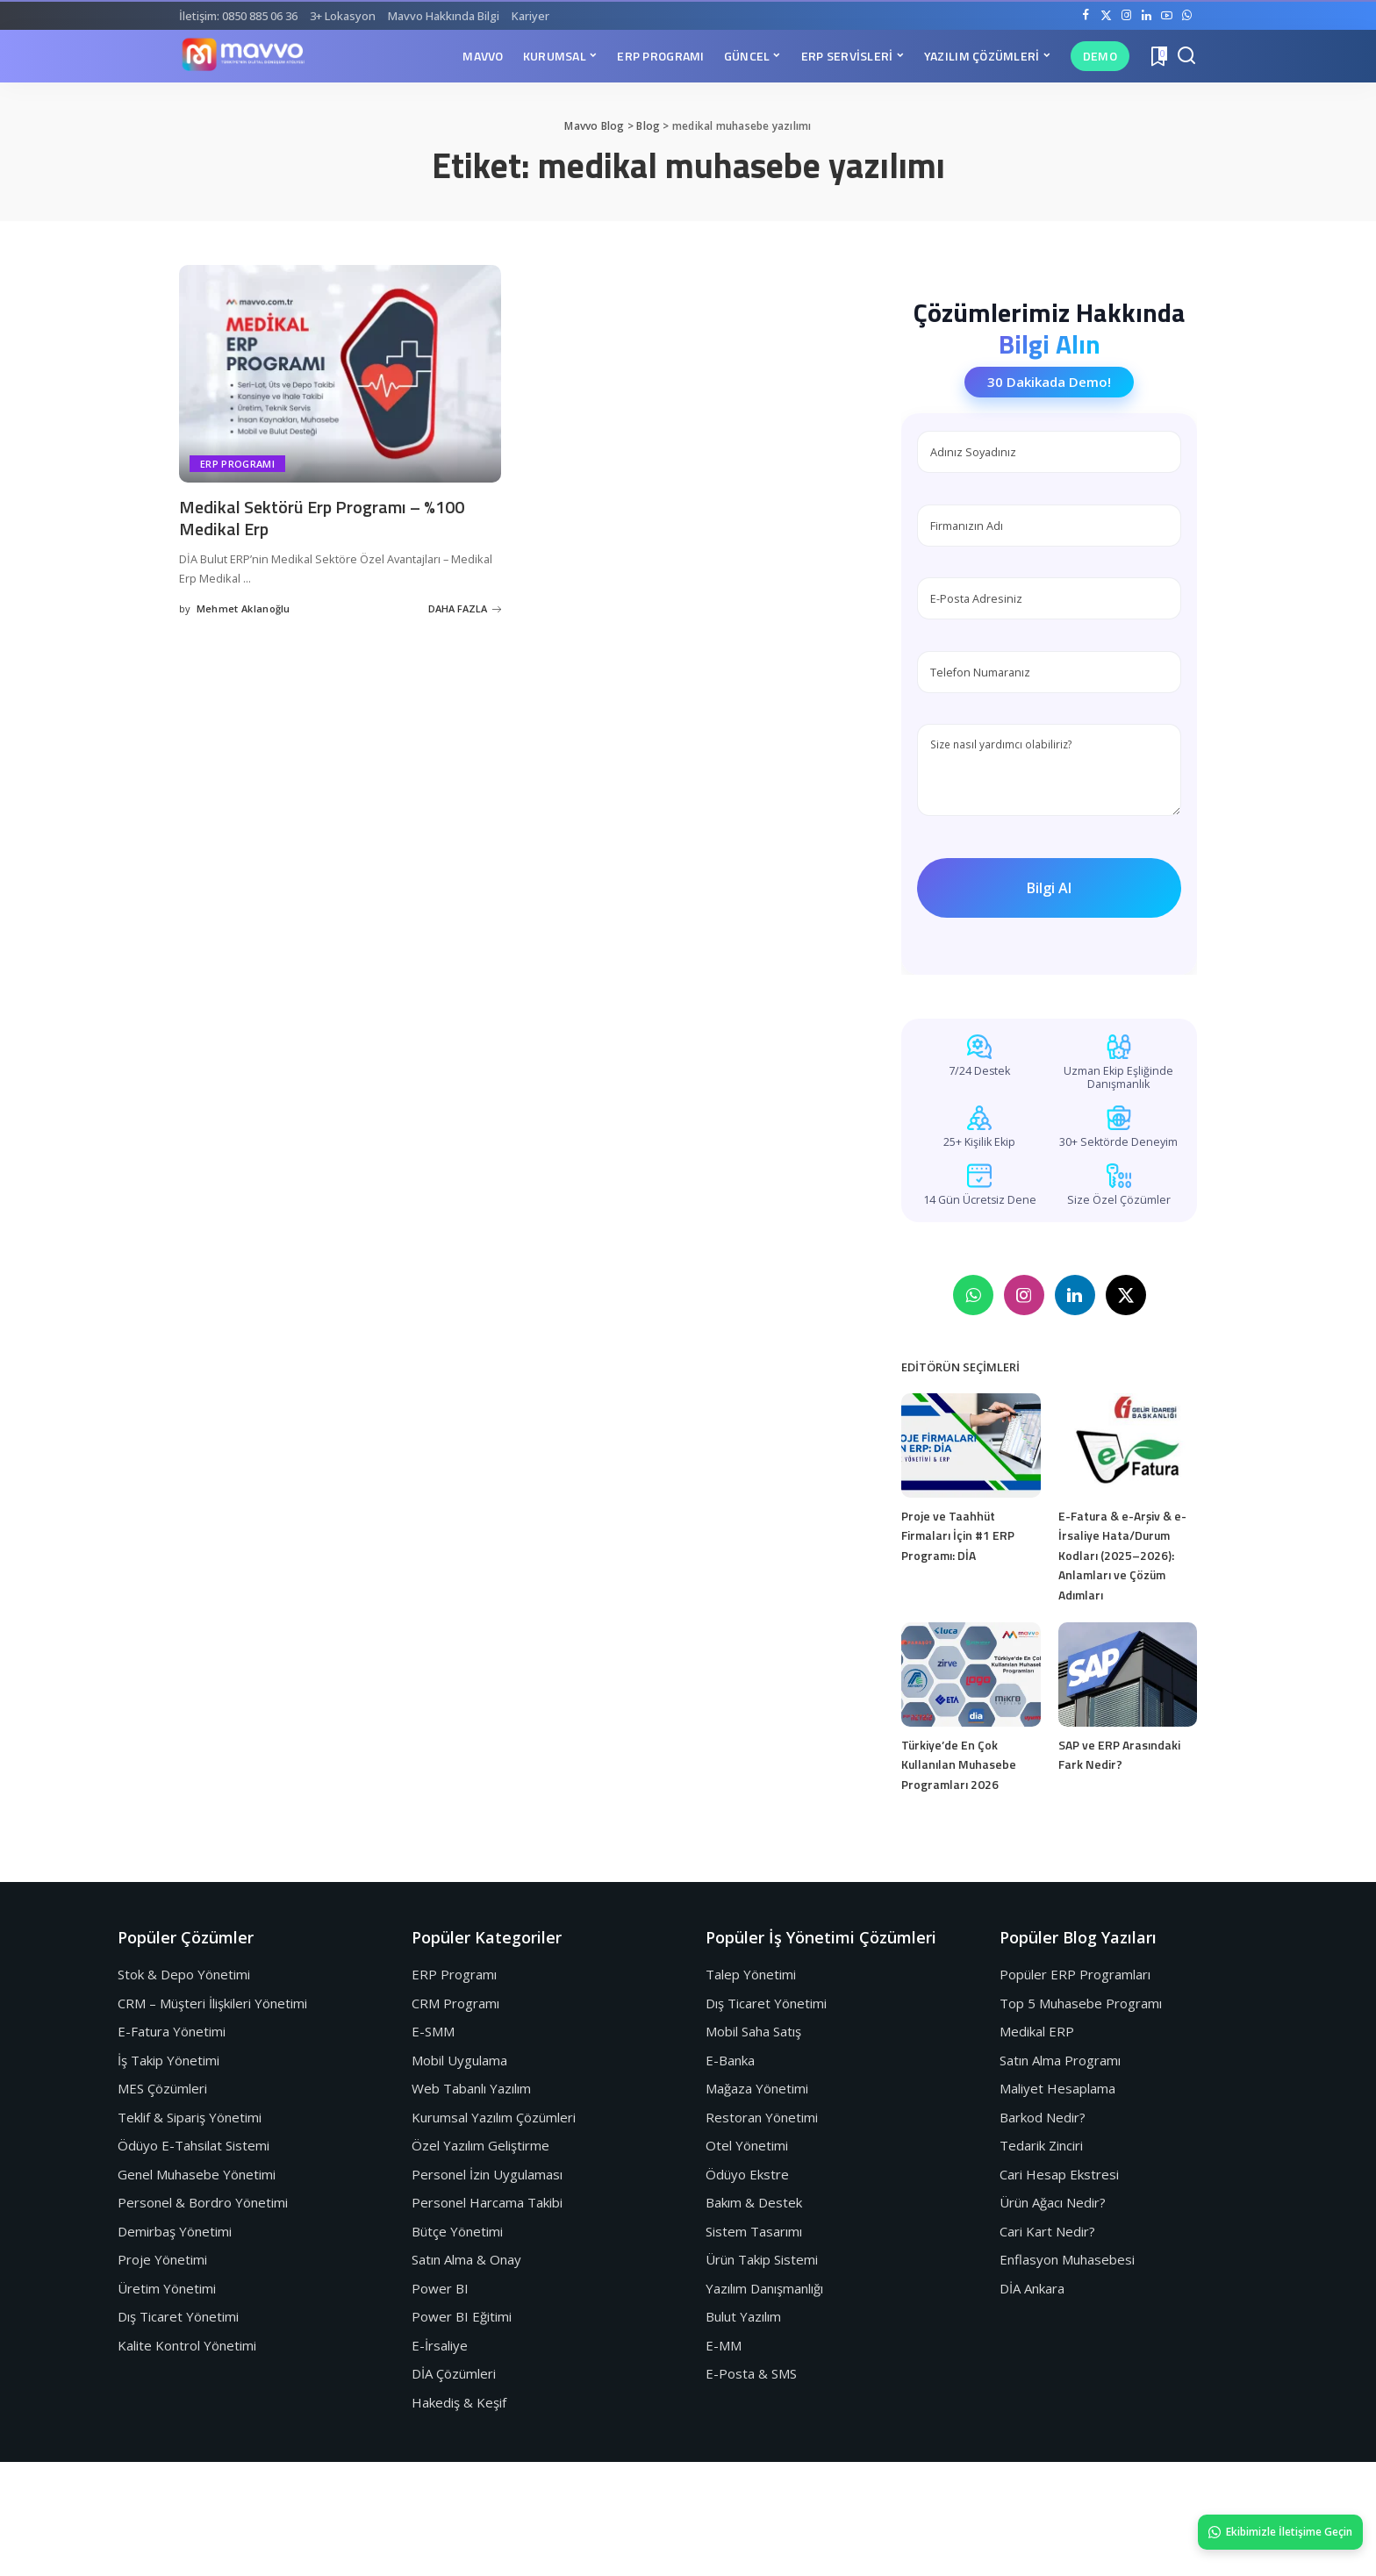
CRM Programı (455, 2003)
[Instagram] (1126, 16)
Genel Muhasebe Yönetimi (197, 2174)
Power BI (440, 2288)
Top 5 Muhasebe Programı (1081, 2003)
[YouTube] (1167, 16)
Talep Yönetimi (751, 1974)
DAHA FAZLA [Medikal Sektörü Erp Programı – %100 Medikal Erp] (464, 608)
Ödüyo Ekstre (747, 2174)
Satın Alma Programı (1060, 2060)
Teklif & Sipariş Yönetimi (190, 2117)
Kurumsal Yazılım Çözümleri (494, 2117)
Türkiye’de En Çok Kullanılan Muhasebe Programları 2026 (958, 1764)
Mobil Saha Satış (753, 2031)
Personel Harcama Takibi (487, 2202)
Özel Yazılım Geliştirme (480, 2145)
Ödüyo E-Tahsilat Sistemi (193, 2145)
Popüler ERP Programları (1075, 1974)
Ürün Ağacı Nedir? (1053, 2202)
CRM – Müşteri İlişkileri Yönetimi (212, 2003)
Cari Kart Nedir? (1047, 2231)
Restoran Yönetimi (762, 2117)
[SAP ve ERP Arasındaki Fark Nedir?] (1127, 1674)
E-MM (724, 2345)
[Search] (1186, 56)
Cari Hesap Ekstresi (1059, 2174)
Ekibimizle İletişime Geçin (1280, 2531)
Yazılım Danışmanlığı (764, 2288)
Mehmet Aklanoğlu (243, 608)
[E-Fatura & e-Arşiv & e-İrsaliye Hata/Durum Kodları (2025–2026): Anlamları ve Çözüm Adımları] (1127, 1445)
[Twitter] (1106, 16)
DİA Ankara (1032, 2288)
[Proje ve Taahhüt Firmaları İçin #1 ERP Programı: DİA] (970, 1445)
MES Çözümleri (162, 2088)
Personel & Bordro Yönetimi (203, 2202)
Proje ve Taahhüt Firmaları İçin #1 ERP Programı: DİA (957, 1535)
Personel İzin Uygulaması (487, 2174)
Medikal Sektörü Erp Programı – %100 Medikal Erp (321, 517)
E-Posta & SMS (751, 2373)
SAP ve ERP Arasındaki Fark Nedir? (1119, 1754)
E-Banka (730, 2060)
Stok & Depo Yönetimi (184, 1974)
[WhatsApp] (1187, 16)
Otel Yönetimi (747, 2145)
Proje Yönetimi (162, 2259)
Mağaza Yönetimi (757, 2088)
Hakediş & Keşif (459, 2402)
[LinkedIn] (1146, 16)
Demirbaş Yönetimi (175, 2231)
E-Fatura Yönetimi (172, 2031)
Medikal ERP (1037, 2031)
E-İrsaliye (440, 2345)
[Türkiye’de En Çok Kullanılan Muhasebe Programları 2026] (970, 1674)
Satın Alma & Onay (466, 2259)
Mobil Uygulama (459, 2060)
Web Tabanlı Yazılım (471, 2088)
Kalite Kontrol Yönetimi (187, 2345)
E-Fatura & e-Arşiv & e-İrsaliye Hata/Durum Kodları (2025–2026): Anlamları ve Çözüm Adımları (1122, 1555)
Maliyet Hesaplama (1057, 2088)
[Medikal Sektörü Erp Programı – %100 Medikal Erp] (340, 374)
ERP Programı (454, 1974)
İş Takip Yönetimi (168, 2060)
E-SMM (433, 2031)
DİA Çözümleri (454, 2373)
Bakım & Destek (754, 2202)
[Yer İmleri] (1157, 56)
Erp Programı (237, 463)
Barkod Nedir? (1043, 2117)
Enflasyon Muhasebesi (1067, 2259)
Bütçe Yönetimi (457, 2231)
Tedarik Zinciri (1041, 2145)
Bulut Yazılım (743, 2316)
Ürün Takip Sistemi (762, 2259)
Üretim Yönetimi (167, 2288)
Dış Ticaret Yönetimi (178, 2316)
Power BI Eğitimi (462, 2316)
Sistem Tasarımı (754, 2231)
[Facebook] (1086, 16)
